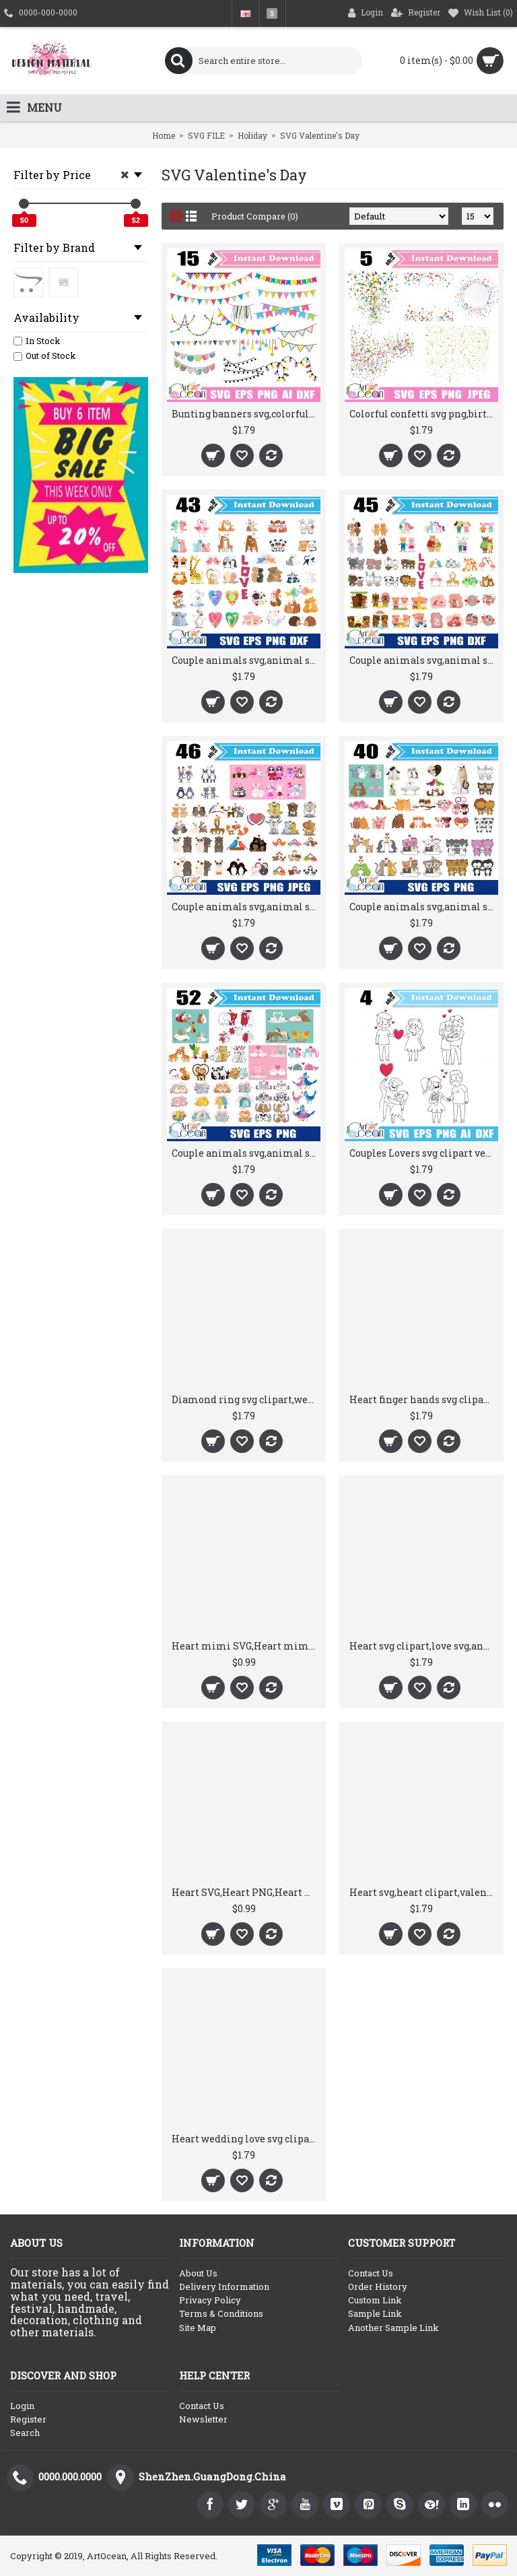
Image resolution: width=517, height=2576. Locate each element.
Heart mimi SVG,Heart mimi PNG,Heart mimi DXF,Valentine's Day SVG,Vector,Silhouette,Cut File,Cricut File (246, 1645)
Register (28, 2419)
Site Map (197, 2327)
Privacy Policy (210, 2300)
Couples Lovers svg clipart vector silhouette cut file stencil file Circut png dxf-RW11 (423, 1153)
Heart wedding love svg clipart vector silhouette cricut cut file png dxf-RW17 (246, 2138)
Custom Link (375, 2300)
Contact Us (370, 2273)
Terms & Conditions (221, 2313)
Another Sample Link (393, 2327)
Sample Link (375, 2313)
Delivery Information (224, 2286)
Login (22, 2406)
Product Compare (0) (255, 216)
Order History (377, 2286)
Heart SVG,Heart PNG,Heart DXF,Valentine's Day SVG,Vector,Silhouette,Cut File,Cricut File (246, 1892)
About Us (198, 2273)
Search (25, 2433)
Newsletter (203, 2419)
